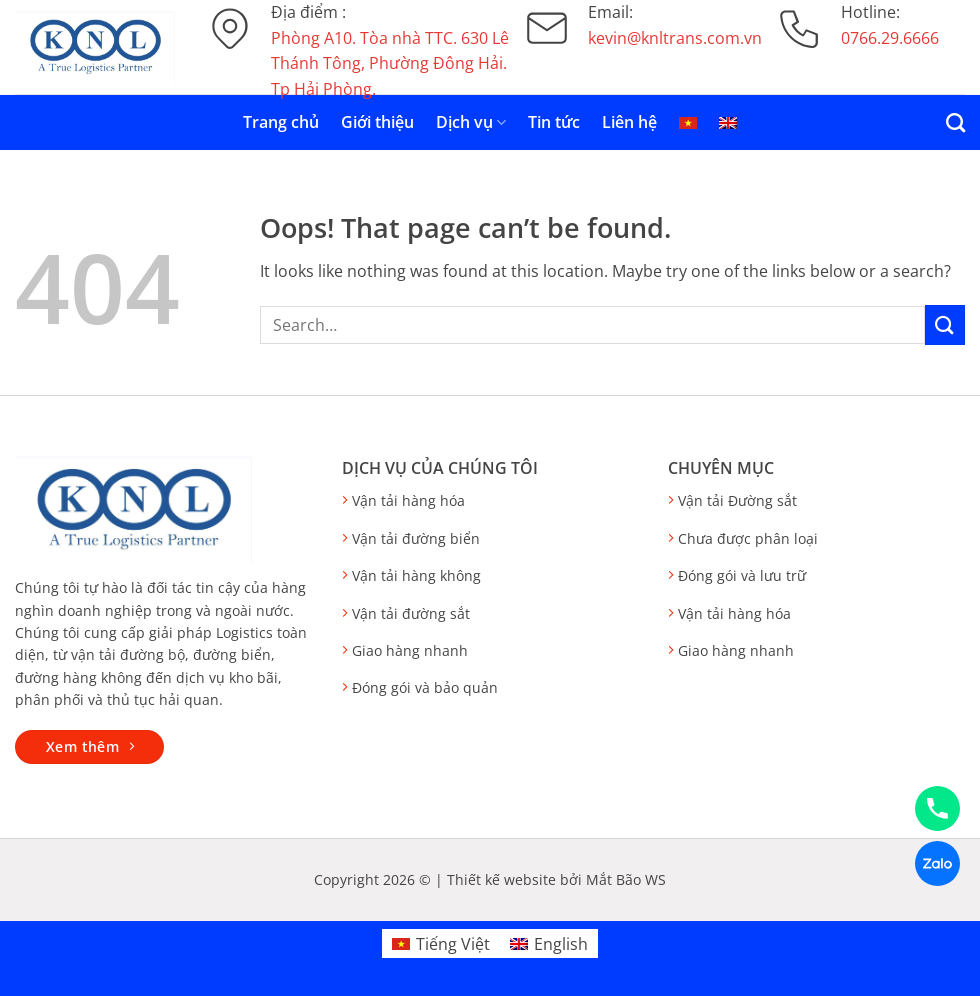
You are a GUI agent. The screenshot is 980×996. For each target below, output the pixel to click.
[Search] (955, 122)
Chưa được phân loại (748, 538)
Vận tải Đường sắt (737, 500)
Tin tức (554, 122)
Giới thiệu (377, 122)
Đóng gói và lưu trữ (742, 575)
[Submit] (945, 324)
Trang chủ (281, 122)
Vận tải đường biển (416, 538)
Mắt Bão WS (626, 879)
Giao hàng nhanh (410, 650)
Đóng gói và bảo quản (425, 687)
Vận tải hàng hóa (408, 500)
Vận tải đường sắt (411, 613)
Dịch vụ (471, 122)
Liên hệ (629, 122)
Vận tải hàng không (416, 575)
